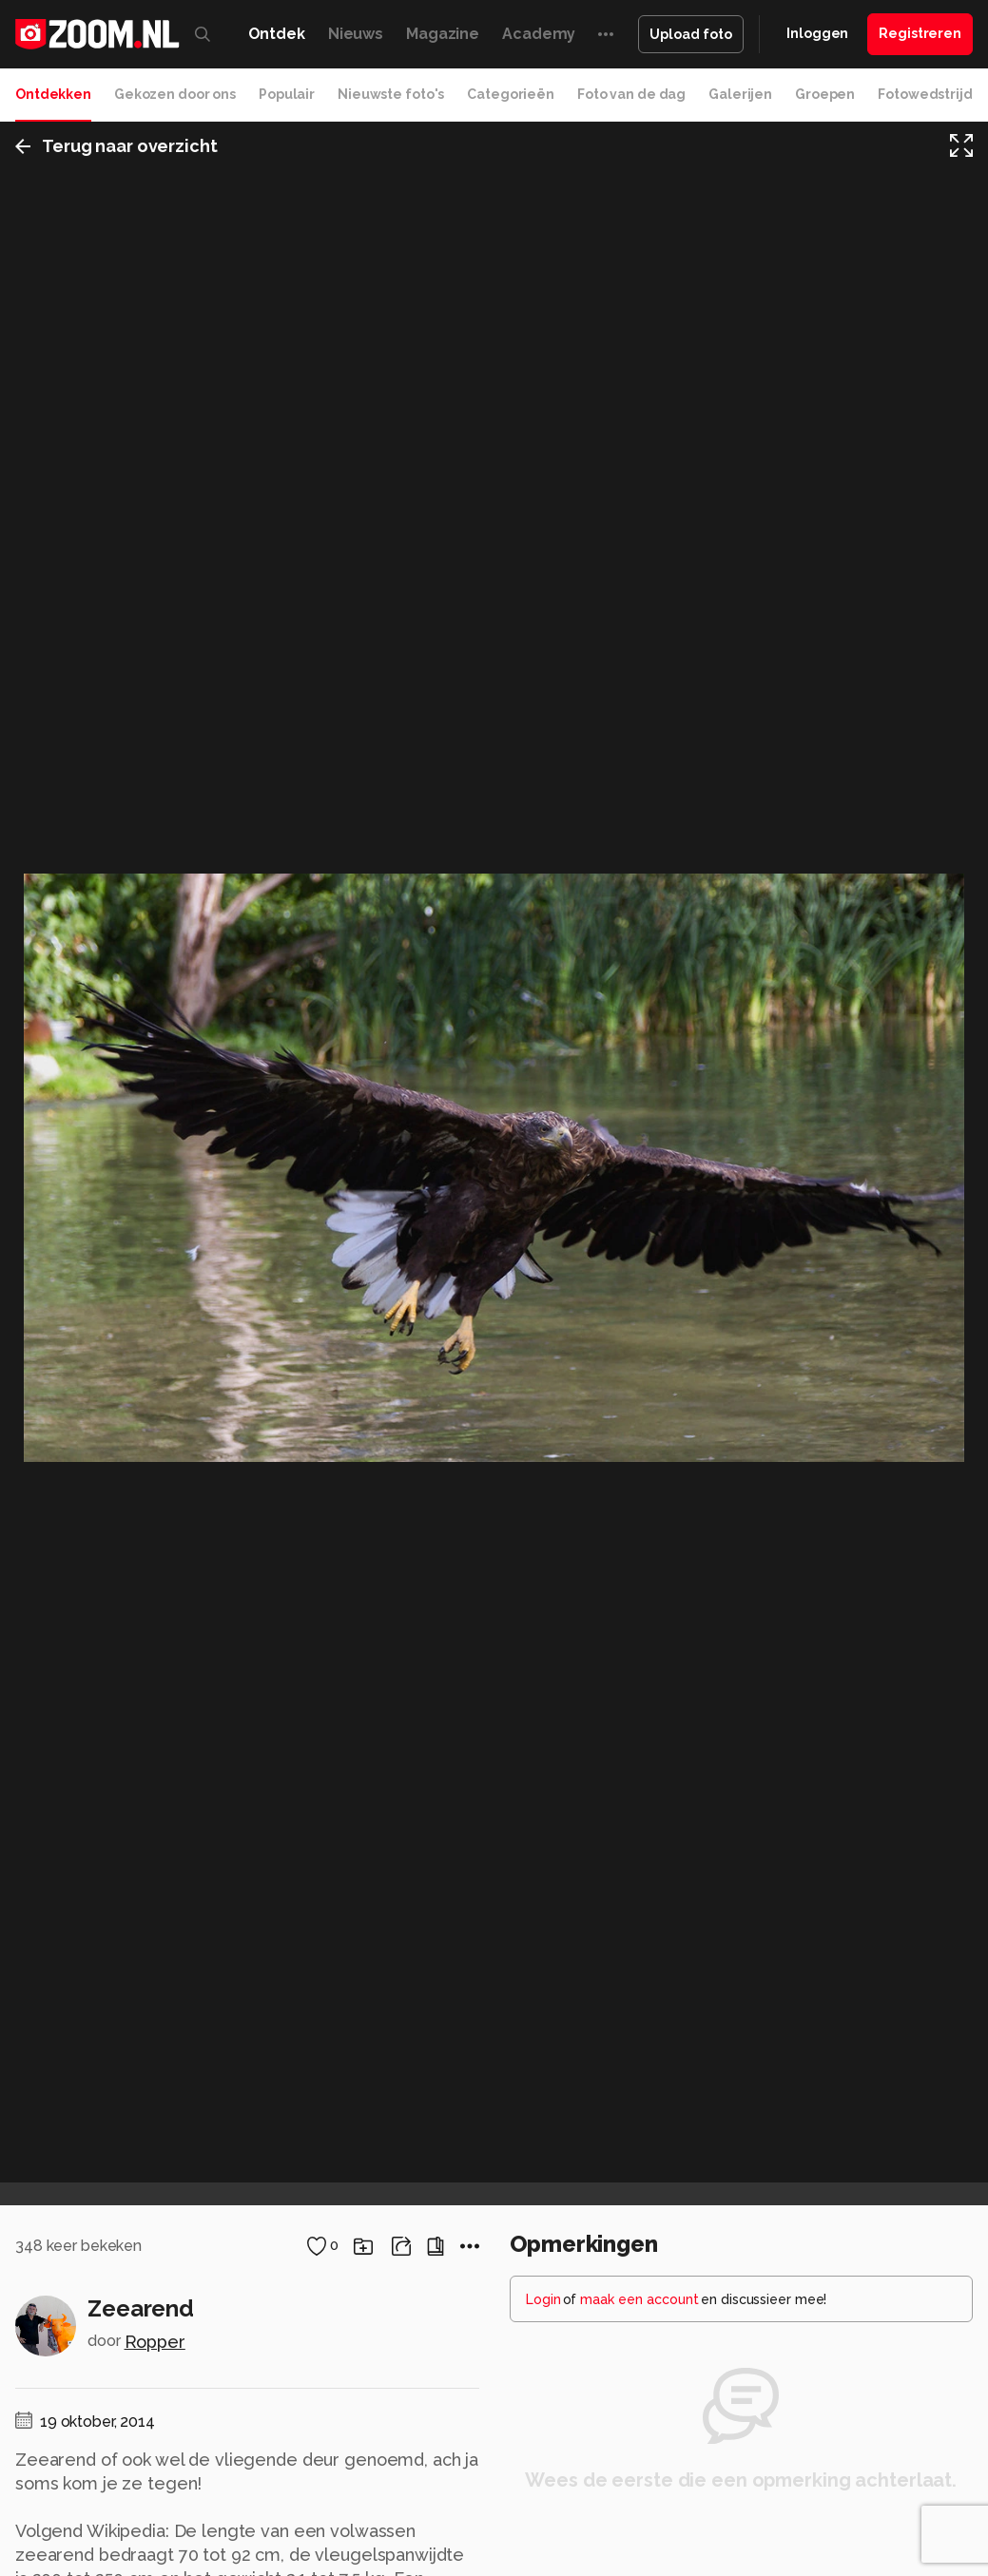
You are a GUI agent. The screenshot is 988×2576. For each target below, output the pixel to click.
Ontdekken (53, 94)
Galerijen (740, 94)
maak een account (639, 2299)
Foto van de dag (631, 94)
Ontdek (276, 34)
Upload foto (690, 34)
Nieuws (355, 34)
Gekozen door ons (175, 94)
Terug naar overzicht (116, 146)
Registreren (920, 33)
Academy (538, 34)
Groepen (825, 94)
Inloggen (817, 33)
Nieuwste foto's (391, 94)
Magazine (442, 34)
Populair (287, 94)
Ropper (155, 2342)
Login (543, 2299)
